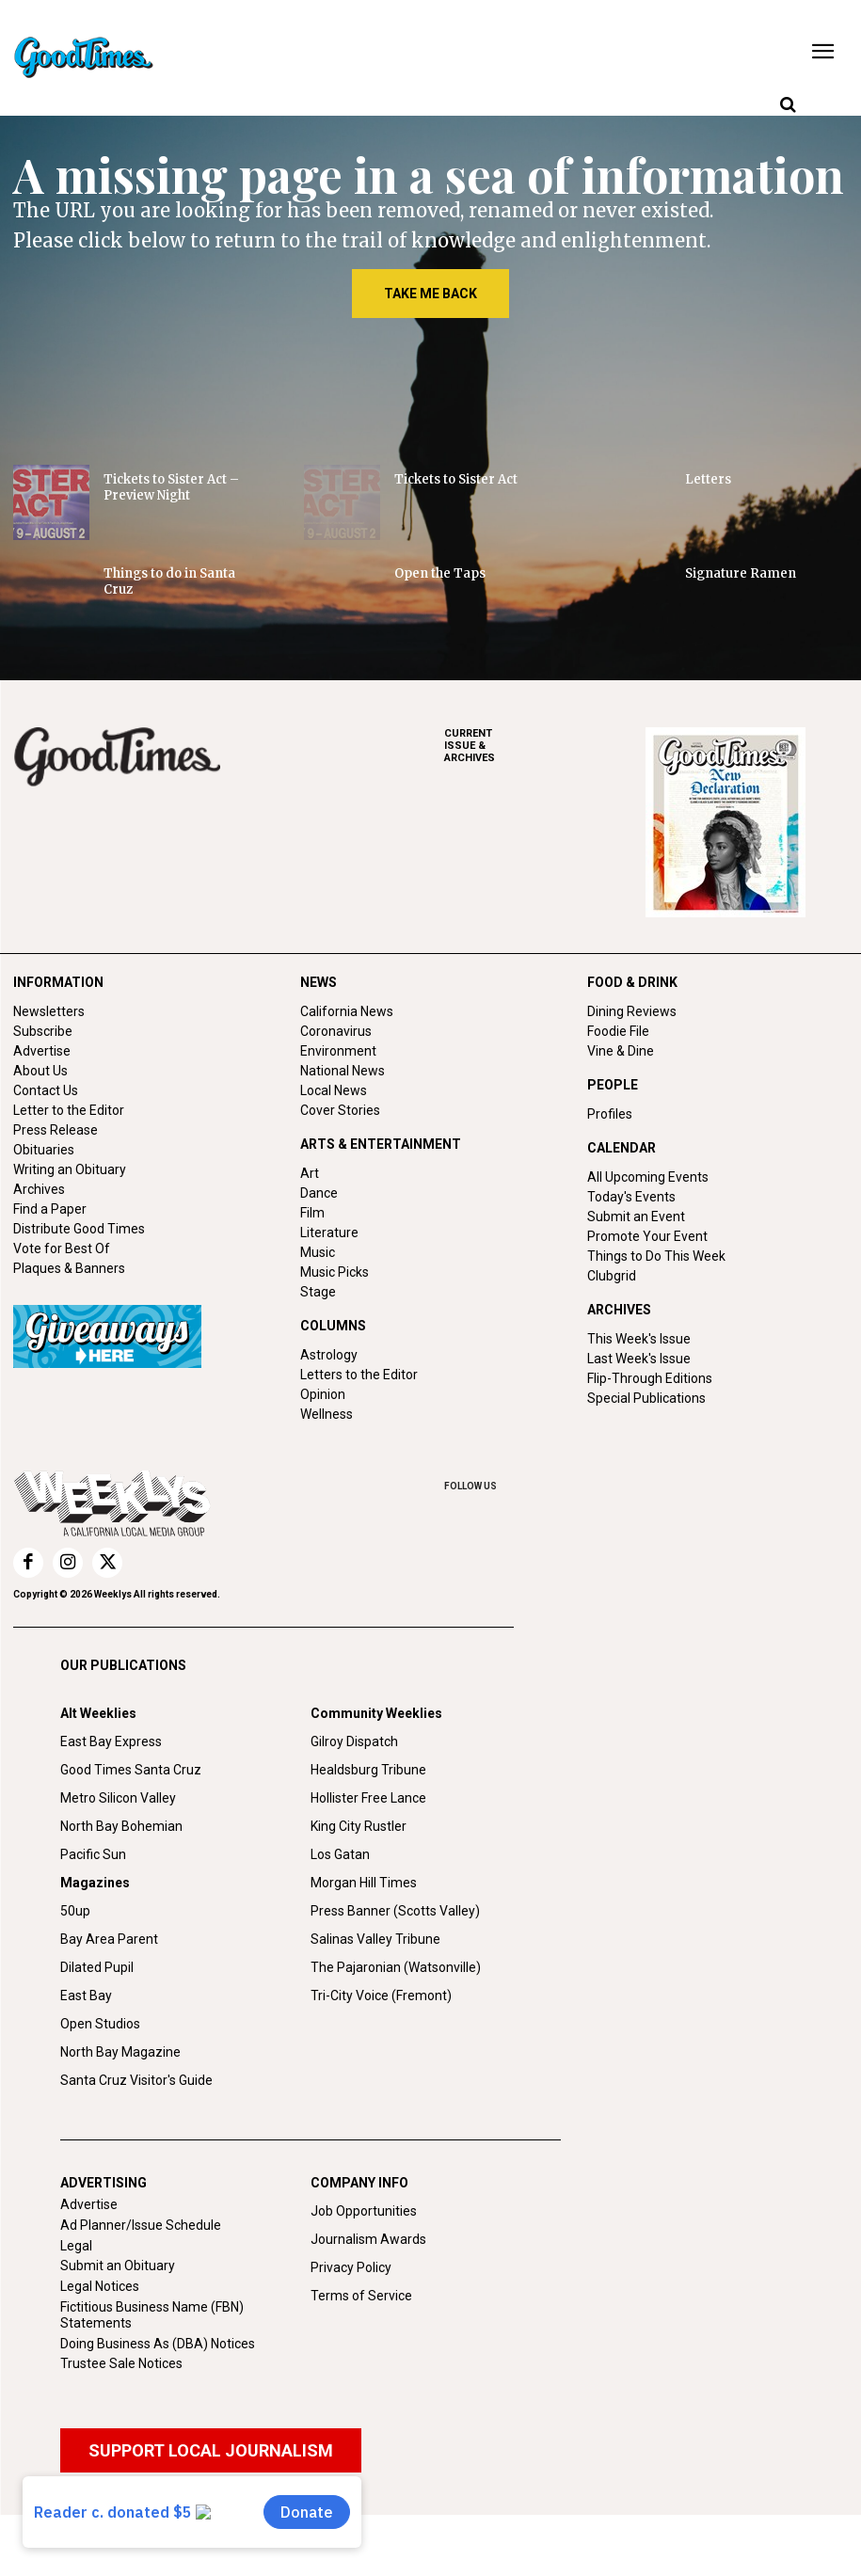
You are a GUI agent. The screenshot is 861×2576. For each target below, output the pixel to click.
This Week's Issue (639, 1338)
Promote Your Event (647, 1236)
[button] (787, 105)
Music (317, 1252)
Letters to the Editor (359, 1374)
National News (342, 1070)
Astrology (329, 1354)
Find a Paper (50, 1208)
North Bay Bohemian (121, 1887)
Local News (333, 1090)
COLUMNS (333, 1325)
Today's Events (631, 1196)
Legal (76, 2306)
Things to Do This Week (656, 1256)
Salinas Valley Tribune (375, 2000)
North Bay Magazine (120, 2113)
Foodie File (618, 1031)
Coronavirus (336, 1031)
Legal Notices (99, 2347)
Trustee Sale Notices (121, 2424)
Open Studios (100, 2084)
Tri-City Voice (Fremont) (381, 2056)
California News (346, 1011)
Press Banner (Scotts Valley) (395, 1972)
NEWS (318, 982)
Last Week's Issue (639, 1358)
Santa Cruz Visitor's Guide (136, 2141)
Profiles (609, 1113)
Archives (39, 1189)
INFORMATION (58, 982)
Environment (338, 1050)
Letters (708, 479)
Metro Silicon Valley (118, 1859)
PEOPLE (612, 1084)
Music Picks (334, 1272)
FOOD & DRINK (632, 982)
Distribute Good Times (79, 1228)
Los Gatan (340, 1915)
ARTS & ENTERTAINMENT (380, 1144)
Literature (329, 1232)
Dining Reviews (632, 1011)
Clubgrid (611, 1275)
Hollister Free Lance (368, 1859)
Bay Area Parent (109, 2000)
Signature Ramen (740, 573)
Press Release (55, 1129)
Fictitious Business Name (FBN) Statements (152, 2376)
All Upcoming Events (648, 1177)
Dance (319, 1193)
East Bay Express (111, 1802)
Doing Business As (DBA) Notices (157, 2404)
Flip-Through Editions (649, 1378)
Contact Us (45, 1090)
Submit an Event (636, 1216)
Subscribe (42, 1031)
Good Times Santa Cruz (130, 1830)
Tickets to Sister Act (456, 479)
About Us (40, 1070)
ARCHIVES (545, 745)
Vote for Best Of (61, 1248)
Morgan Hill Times (364, 1943)
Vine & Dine (620, 1050)
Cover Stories (340, 1110)
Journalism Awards (368, 2300)
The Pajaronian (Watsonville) (396, 2028)
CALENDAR (621, 1147)
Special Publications (646, 1398)
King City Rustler (359, 1887)
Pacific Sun (93, 1915)
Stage (318, 1291)
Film (312, 1212)
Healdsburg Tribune (368, 1830)
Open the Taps (440, 573)
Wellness (326, 1414)
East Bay (86, 2056)
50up (75, 1972)
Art (309, 1173)
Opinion (322, 1394)
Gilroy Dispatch (354, 1802)
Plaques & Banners (69, 1268)
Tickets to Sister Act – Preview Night (171, 487)
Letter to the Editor (68, 1110)
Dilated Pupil (97, 2028)
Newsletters (49, 1011)
